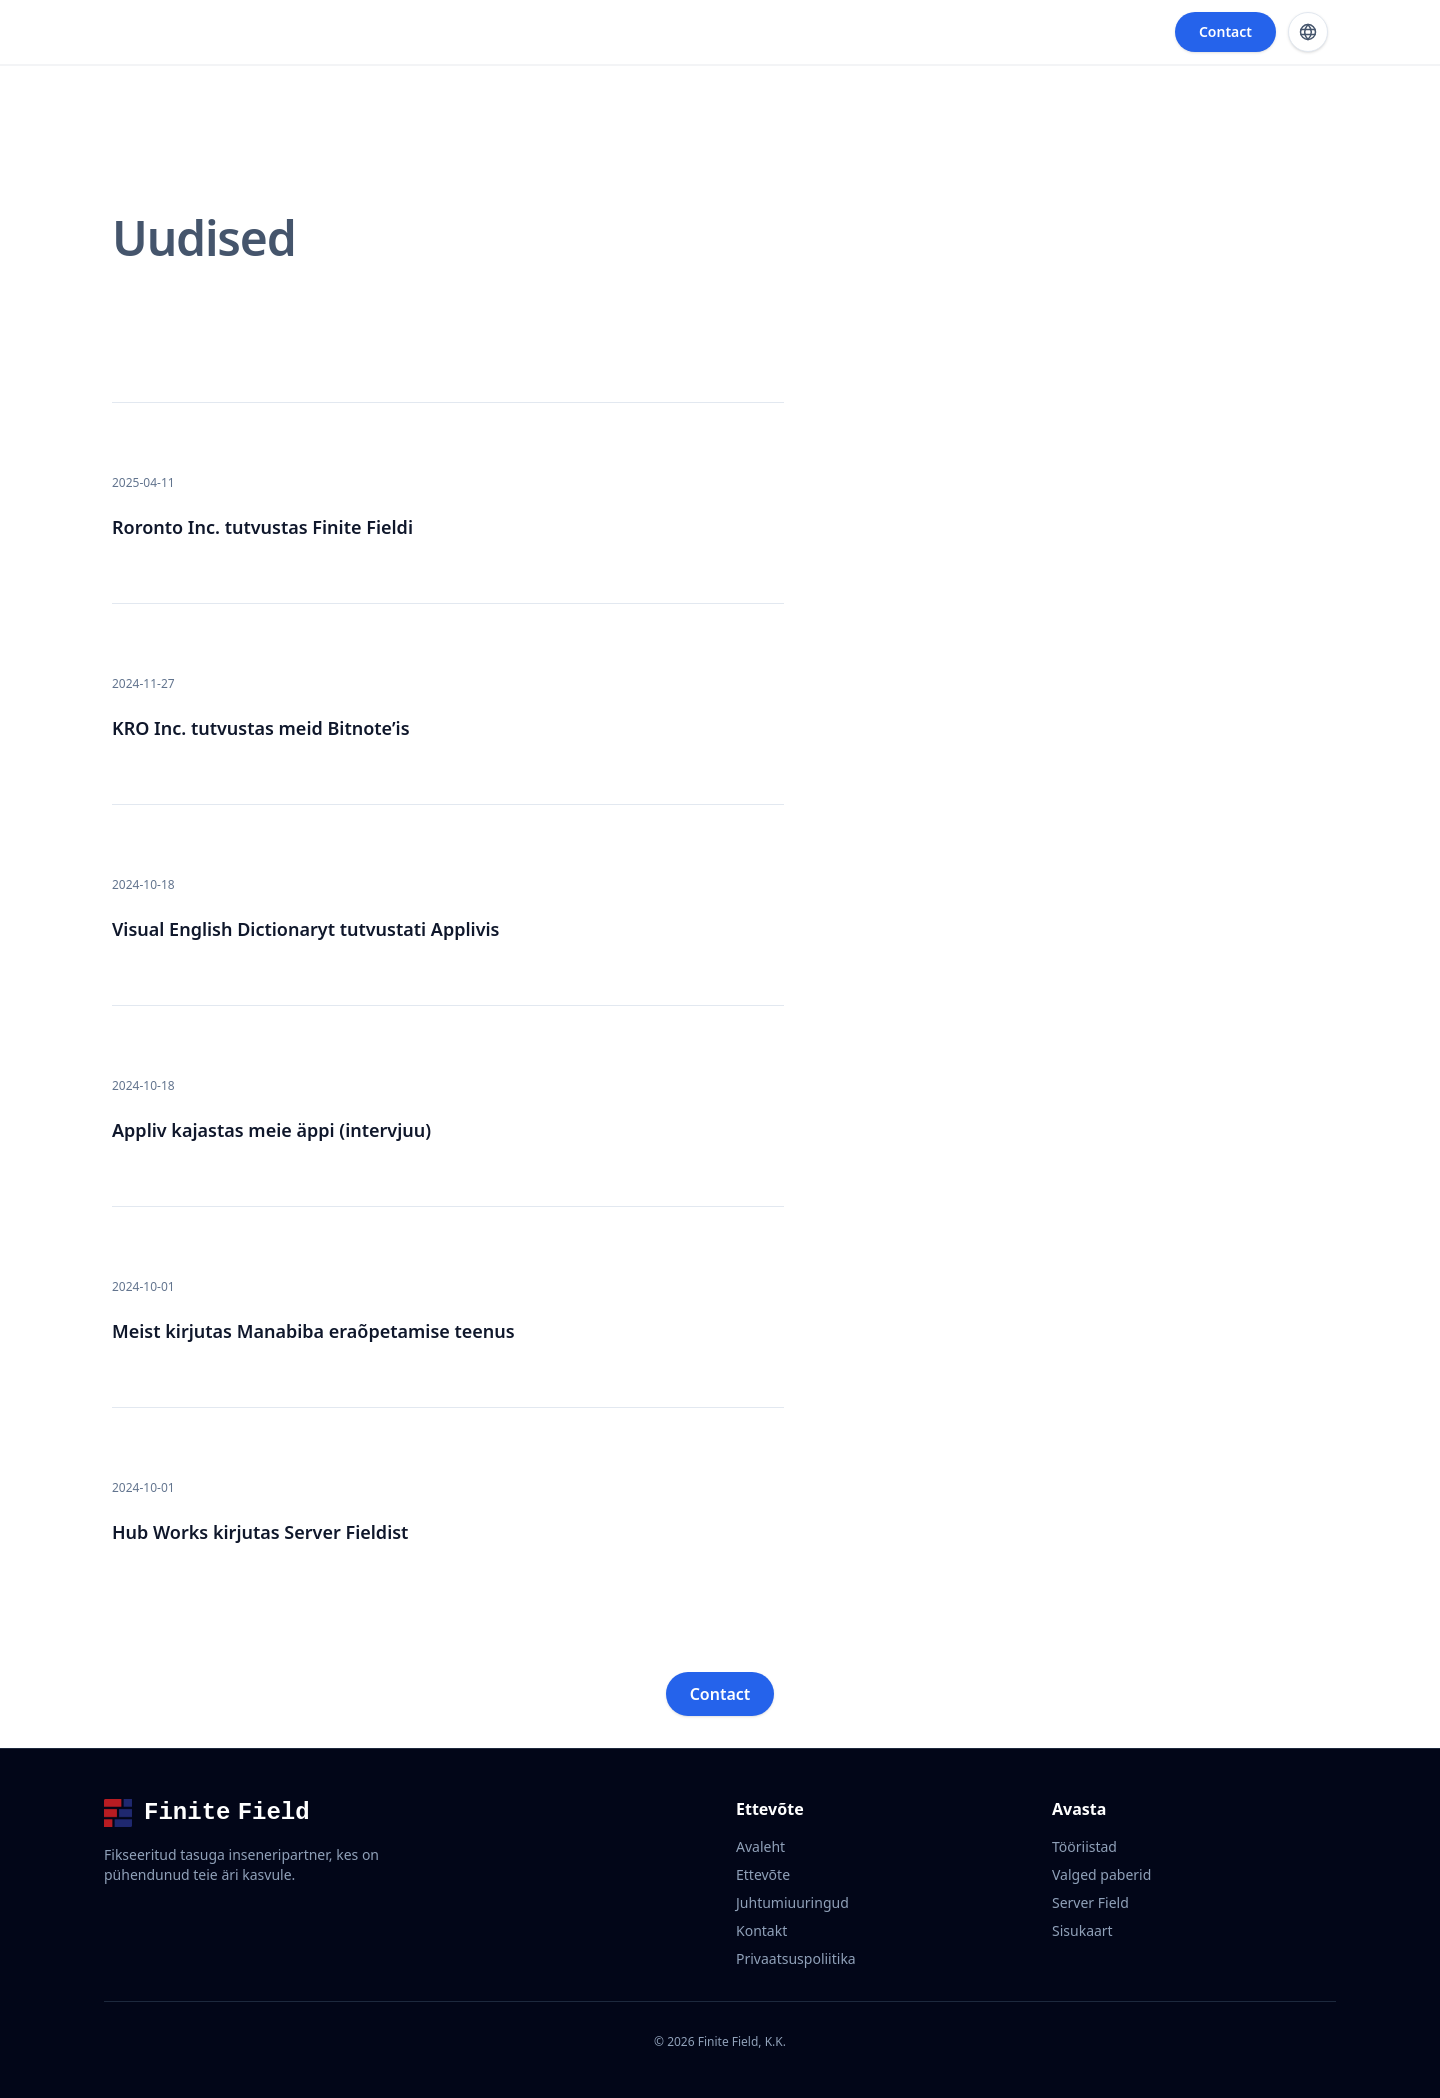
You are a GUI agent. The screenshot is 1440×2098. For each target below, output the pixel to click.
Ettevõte (763, 1874)
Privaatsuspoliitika (796, 1958)
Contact (1225, 31)
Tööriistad (1084, 1846)
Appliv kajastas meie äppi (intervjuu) (271, 1130)
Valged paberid (1101, 1874)
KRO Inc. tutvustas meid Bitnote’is (261, 728)
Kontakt (761, 1930)
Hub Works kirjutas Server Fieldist (260, 1532)
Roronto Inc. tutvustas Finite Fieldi (262, 527)
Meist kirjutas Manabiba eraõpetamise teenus (313, 1331)
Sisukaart (1082, 1930)
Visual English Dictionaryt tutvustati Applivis (305, 929)
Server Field (1090, 1902)
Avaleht (760, 1846)
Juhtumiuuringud (792, 1902)
